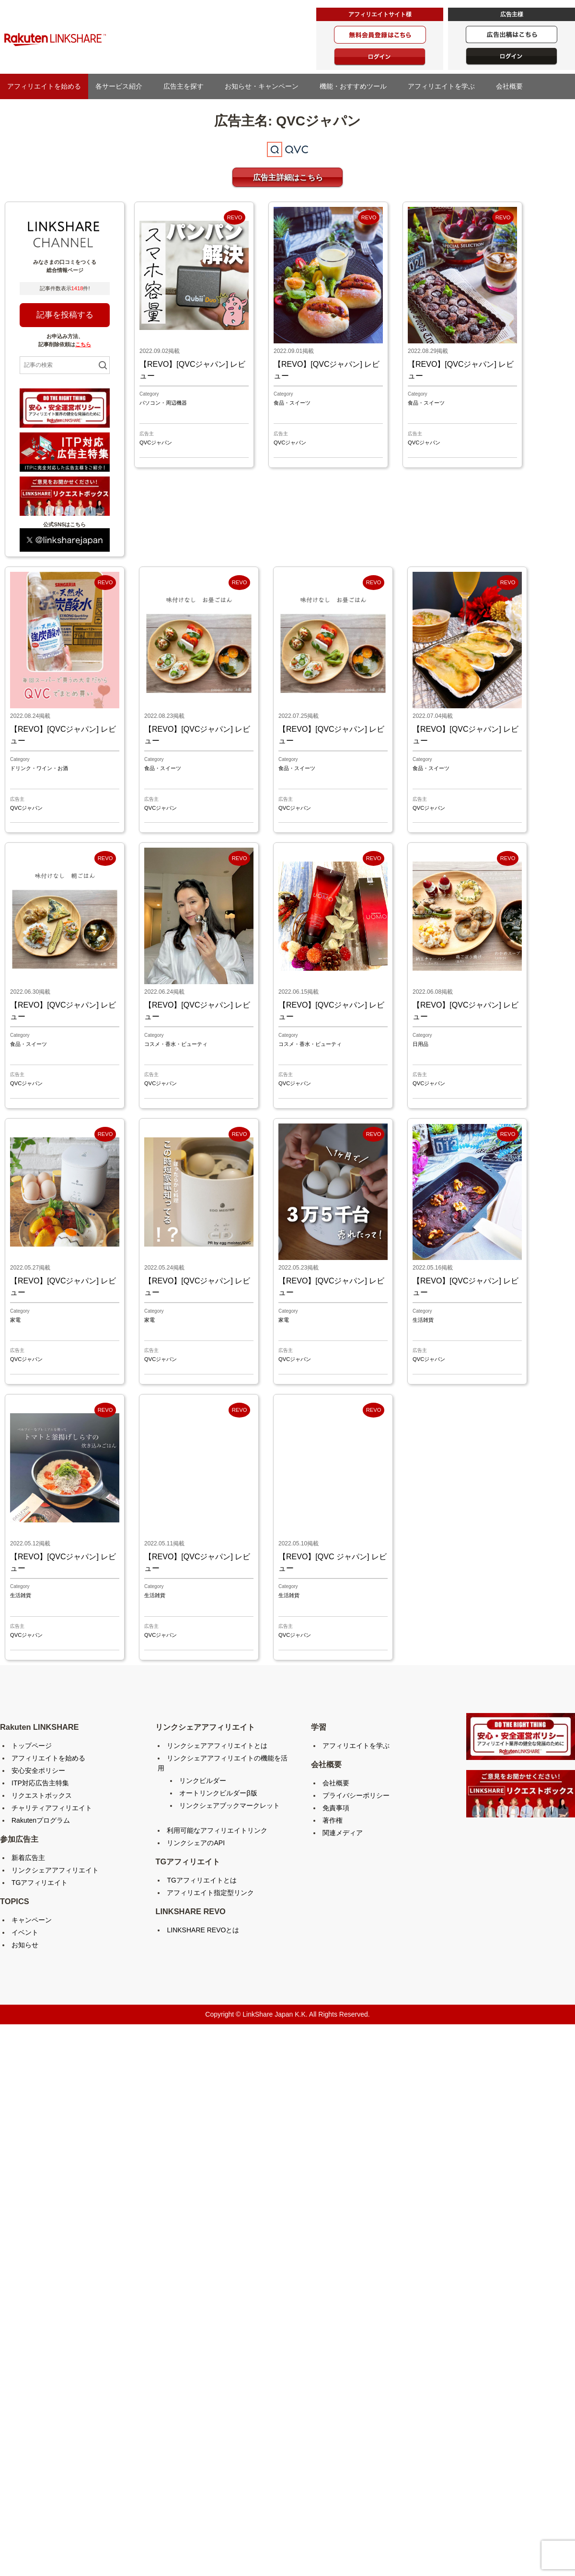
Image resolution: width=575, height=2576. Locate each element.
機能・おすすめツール (356, 86)
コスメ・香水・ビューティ (175, 1044)
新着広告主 (28, 1857)
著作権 (332, 1820)
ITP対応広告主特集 (40, 1783)
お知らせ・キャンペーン (265, 86)
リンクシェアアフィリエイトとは (217, 1745)
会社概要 (512, 86)
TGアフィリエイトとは (201, 1880)
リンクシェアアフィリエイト (55, 1870)
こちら (83, 344)
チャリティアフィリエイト (52, 1808)
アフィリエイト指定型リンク (210, 1892)
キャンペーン (32, 1920)
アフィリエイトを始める (44, 86)
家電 (15, 1320)
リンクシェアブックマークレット (229, 1805)
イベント (25, 1932)
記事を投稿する (64, 314)
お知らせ (25, 1945)
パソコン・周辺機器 (163, 403)
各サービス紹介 (122, 86)
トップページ (32, 1745)
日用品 (420, 1044)
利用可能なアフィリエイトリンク (217, 1830)
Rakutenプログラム (41, 1820)
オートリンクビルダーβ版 (218, 1793)
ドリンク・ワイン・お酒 (39, 768)
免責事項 (335, 1808)
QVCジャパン (155, 442)
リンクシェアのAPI (196, 1843)
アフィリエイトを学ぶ (445, 86)
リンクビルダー (202, 1780)
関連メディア (342, 1833)
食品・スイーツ (292, 403)
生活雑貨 (423, 1320)
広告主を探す (186, 86)
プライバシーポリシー (356, 1795)
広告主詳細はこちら (288, 177)
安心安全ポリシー (38, 1770)
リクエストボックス (42, 1795)
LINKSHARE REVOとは (203, 1930)
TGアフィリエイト (40, 1882)
